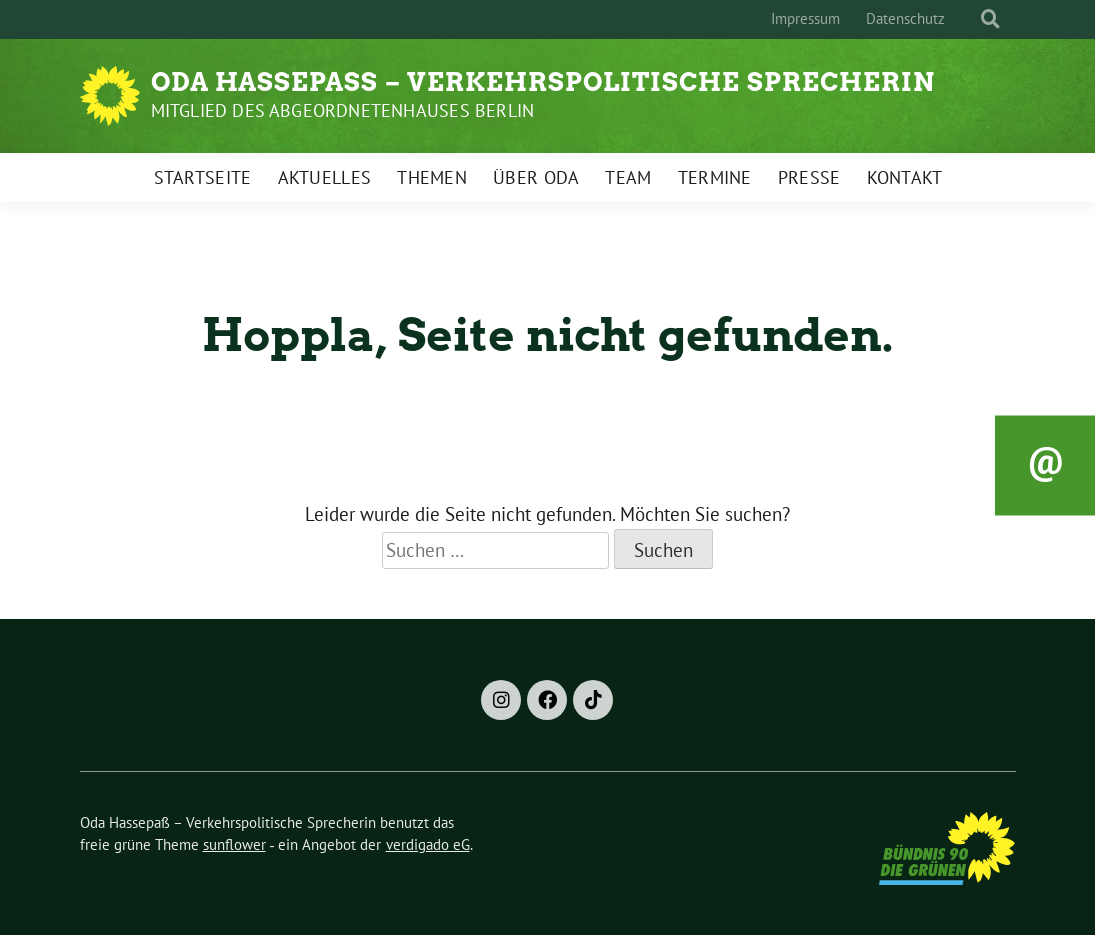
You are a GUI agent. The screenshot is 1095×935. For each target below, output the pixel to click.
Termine (715, 177)
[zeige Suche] (990, 19)
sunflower (234, 844)
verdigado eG (428, 844)
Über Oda (536, 177)
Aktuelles (325, 177)
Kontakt (905, 177)
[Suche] (972, 19)
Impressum (805, 18)
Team (628, 177)
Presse (809, 177)
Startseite (203, 177)
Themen (432, 177)
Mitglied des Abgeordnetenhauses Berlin (343, 110)
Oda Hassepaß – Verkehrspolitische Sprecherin (543, 82)
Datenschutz (905, 18)
